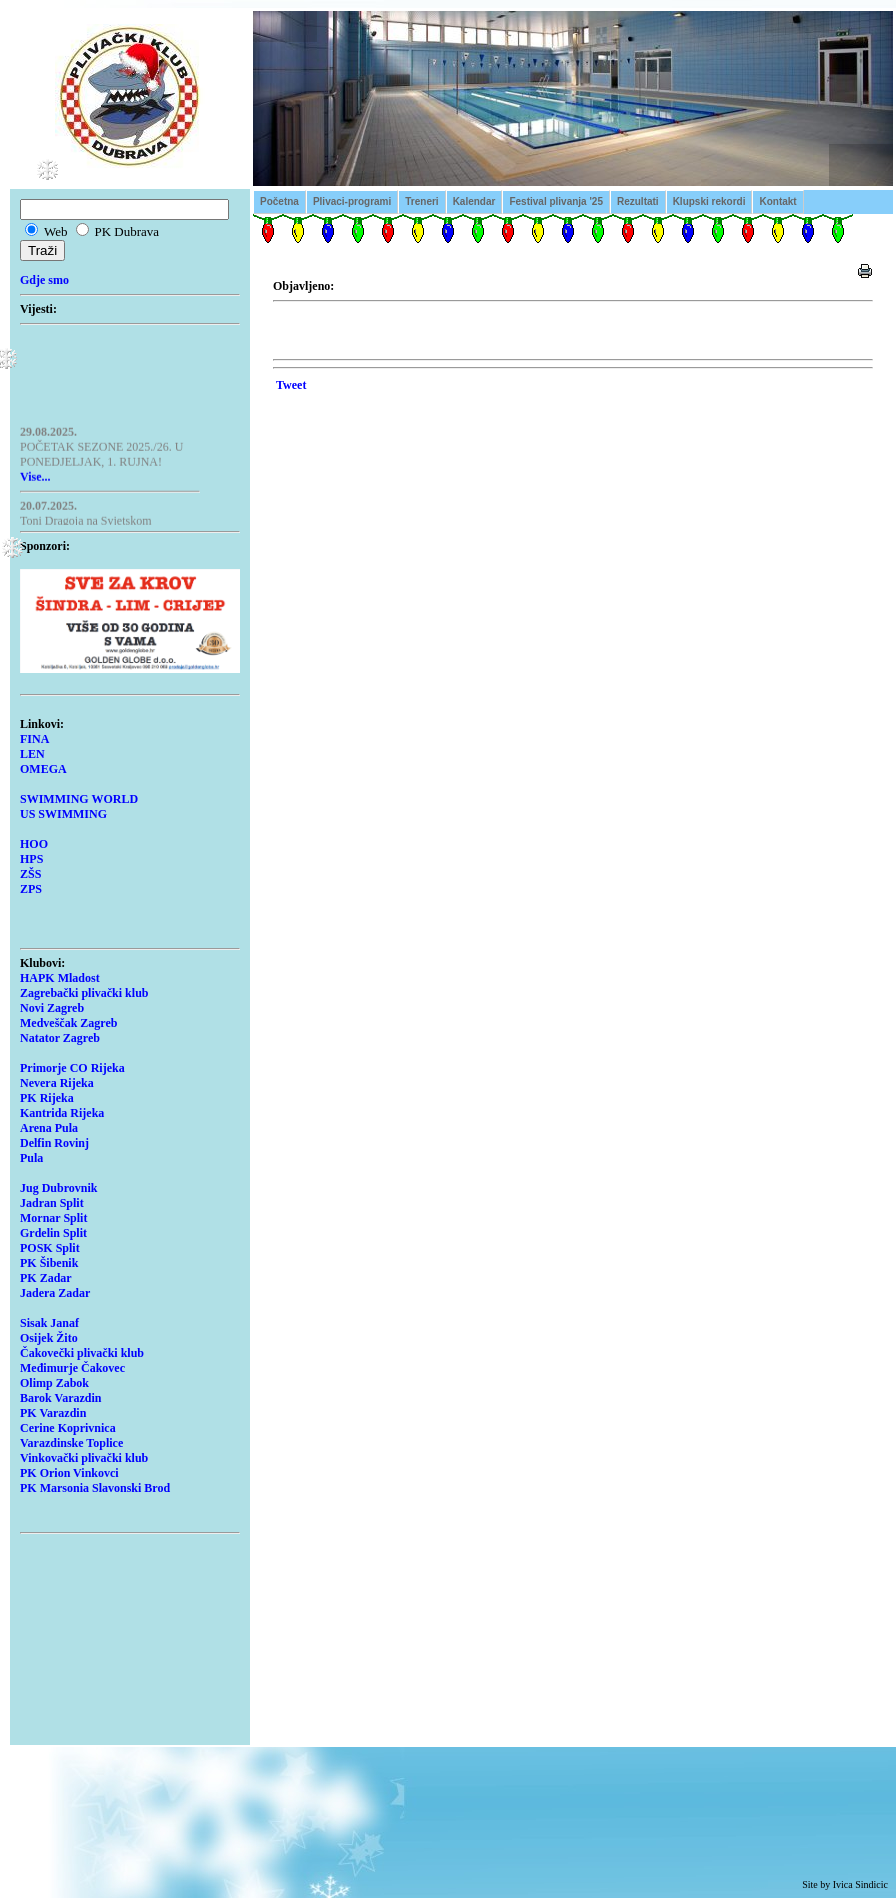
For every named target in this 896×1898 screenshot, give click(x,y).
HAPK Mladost (60, 978)
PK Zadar (46, 1278)
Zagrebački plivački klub (84, 993)
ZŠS (30, 874)
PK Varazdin (53, 1413)
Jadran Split (52, 1203)
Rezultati (638, 201)
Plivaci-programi (352, 201)
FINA (34, 739)
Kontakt (777, 201)
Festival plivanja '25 (556, 201)
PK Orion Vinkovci (69, 1473)
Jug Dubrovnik (58, 1188)
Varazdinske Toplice (71, 1443)
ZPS (31, 889)
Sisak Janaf (49, 1323)
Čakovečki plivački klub (82, 1353)
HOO (34, 844)
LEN (32, 754)
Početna (279, 201)
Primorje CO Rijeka (72, 1068)
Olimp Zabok (54, 1383)
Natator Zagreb (60, 1038)
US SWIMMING (63, 814)
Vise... (35, 479)
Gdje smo (44, 280)
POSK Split (50, 1248)
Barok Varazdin (60, 1398)
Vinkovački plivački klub (84, 1458)
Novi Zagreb (52, 1008)
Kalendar (474, 201)
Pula (31, 1158)
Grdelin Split (53, 1233)
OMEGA (43, 769)
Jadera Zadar (55, 1293)
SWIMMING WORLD (79, 799)
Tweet (291, 385)
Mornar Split (53, 1218)
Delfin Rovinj (54, 1143)
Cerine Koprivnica (68, 1428)
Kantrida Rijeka (62, 1113)
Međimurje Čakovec (72, 1368)
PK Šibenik (49, 1263)
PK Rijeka (47, 1098)
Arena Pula (49, 1128)
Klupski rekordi (709, 201)
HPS (31, 859)
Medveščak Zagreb (68, 1023)
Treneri (421, 201)
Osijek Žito (49, 1338)
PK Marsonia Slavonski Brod (95, 1488)
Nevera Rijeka (57, 1083)
